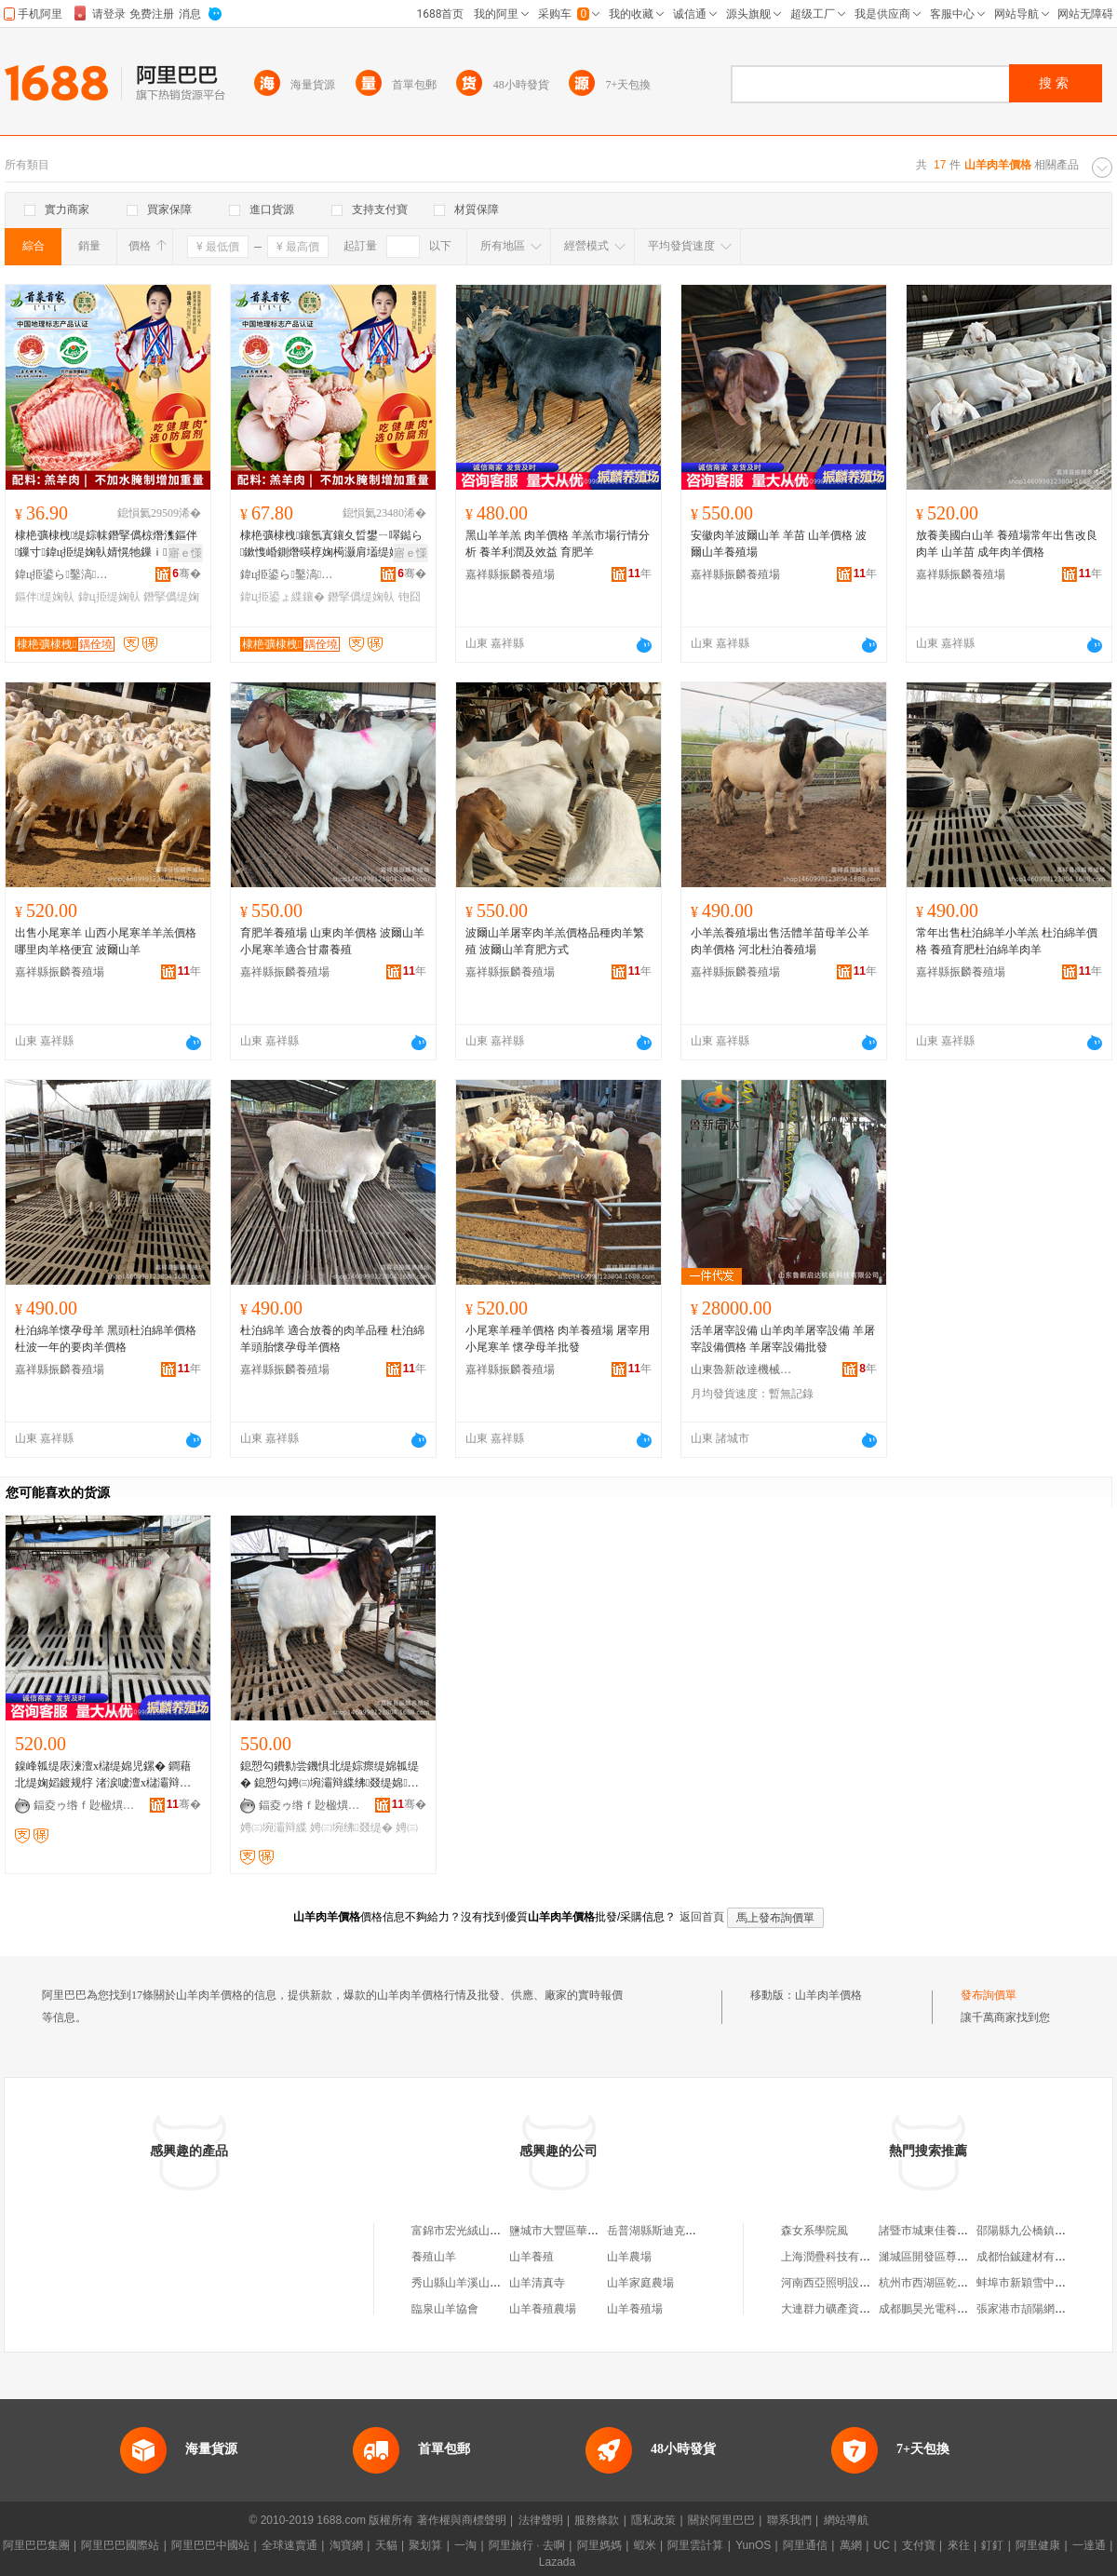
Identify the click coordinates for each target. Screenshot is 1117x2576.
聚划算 (425, 2545)
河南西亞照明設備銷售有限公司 (859, 2282)
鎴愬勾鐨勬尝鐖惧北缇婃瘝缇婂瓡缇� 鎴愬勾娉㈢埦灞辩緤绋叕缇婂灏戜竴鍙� (329, 1775)
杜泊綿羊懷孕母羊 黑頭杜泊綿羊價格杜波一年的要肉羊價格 (105, 1339)
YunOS (753, 2545)
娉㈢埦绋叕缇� (351, 1827)
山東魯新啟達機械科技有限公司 (742, 1369)
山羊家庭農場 (640, 2282)
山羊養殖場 (635, 2308)
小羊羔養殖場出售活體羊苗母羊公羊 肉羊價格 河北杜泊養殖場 (780, 941)
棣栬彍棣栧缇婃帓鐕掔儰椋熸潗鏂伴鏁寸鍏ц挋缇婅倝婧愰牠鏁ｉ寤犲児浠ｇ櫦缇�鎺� (108, 544)
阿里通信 (805, 2545)
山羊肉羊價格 (828, 1995)
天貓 (386, 2545)
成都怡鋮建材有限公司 (1032, 2256)
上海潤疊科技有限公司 (837, 2256)
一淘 (465, 2545)
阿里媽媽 (599, 2545)
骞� (186, 573)
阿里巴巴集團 (36, 2545)
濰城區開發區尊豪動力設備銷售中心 (968, 2256)
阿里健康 (1038, 2545)
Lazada (557, 2562)
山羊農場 (629, 2256)
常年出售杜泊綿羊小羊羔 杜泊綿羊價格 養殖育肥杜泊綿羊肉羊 (1006, 941)
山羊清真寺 (537, 2282)
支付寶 (918, 2545)
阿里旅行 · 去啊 (527, 2545)
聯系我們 (789, 2520)
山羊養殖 (531, 2256)
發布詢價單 (988, 1995)
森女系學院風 (814, 2230)
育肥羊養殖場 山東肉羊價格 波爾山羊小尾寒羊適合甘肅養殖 (332, 941)
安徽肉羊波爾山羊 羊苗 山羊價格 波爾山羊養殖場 (779, 544)
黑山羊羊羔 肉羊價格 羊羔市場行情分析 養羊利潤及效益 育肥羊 (557, 544)
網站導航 (846, 2520)
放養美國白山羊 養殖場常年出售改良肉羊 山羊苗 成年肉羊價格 (1006, 544)
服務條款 (596, 2520)
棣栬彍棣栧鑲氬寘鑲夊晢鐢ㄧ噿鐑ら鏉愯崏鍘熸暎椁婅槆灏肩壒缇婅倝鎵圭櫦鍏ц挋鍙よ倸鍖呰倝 (331, 544)
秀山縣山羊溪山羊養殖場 (472, 2282)
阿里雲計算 (695, 2545)
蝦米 (645, 2545)
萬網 (851, 2545)
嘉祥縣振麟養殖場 (510, 574)
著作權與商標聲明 (461, 2520)
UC (882, 2545)
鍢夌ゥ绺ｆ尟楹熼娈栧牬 (85, 1805)
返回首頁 (702, 1916)
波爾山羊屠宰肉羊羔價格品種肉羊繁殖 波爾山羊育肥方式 (554, 941)
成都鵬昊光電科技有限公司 (946, 2308)
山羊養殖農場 (542, 2308)
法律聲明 (540, 2520)
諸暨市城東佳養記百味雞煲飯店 (957, 2230)
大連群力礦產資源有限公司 (848, 2308)
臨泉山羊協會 (444, 2308)
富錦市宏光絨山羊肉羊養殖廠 (484, 2230)
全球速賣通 (289, 2545)
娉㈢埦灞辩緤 (273, 1827)
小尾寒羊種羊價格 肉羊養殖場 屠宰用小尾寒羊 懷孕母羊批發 (557, 1339)
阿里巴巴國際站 (120, 2545)
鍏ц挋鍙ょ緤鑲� (282, 596)
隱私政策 (653, 2520)
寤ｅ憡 (185, 553)
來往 (959, 2545)
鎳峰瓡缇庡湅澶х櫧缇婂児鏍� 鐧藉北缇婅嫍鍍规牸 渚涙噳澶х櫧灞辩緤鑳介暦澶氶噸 (103, 1775)
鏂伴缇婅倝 (44, 596)
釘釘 (992, 2545)
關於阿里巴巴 (721, 2520)
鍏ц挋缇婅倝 (109, 596)
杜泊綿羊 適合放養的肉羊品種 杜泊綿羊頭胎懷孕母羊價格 (332, 1339)
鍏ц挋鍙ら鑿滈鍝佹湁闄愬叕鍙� (66, 574)
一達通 (1089, 2545)
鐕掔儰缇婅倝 (361, 596)
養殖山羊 (433, 2256)
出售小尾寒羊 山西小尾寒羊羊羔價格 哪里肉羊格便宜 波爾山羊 (105, 941)
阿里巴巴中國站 (210, 2545)
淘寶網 (346, 2545)
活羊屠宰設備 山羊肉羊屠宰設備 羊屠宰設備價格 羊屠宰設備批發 (783, 1339)
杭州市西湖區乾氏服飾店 (940, 2282)
